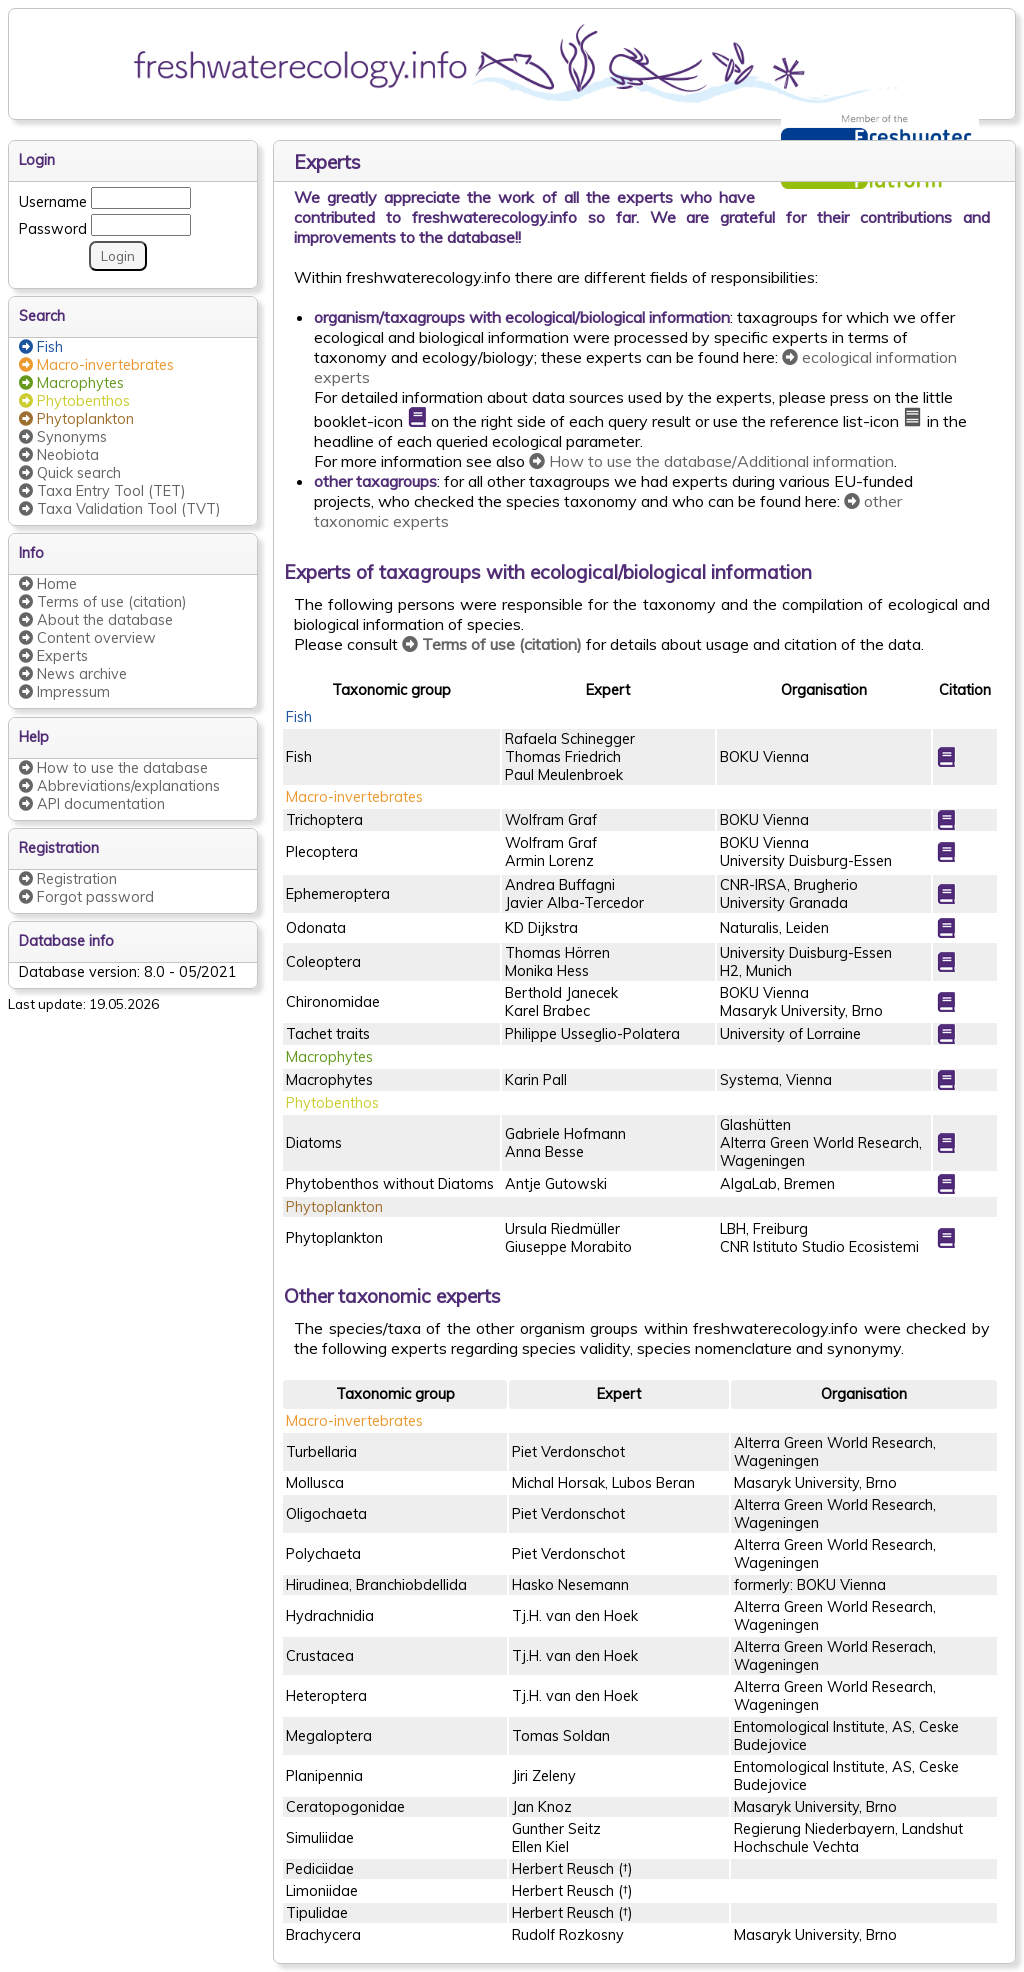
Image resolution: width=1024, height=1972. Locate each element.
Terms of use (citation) (103, 602)
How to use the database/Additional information (711, 461)
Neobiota (59, 455)
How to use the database (113, 768)
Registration (68, 879)
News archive (73, 674)
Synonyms (63, 437)
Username (53, 199)
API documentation (92, 804)
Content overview (87, 638)
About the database (96, 620)
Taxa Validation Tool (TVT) (120, 509)
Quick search (70, 473)
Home (48, 584)
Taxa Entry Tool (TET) (102, 491)
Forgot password (86, 897)
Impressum (64, 692)
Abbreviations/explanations (119, 786)
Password (53, 226)
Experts (53, 656)
